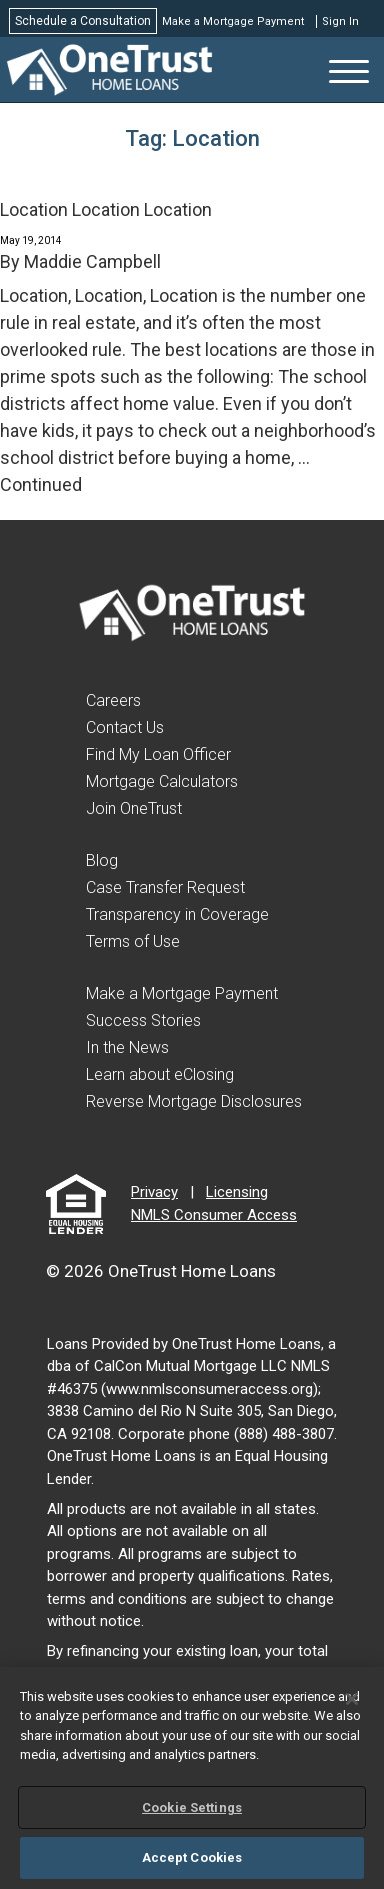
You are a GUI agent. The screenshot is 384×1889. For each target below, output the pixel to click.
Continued (41, 484)
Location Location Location (106, 209)
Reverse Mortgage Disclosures (194, 1101)
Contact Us (125, 727)
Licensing (237, 1192)
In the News (127, 1047)
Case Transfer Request (165, 887)
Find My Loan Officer (158, 754)
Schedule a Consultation (83, 21)
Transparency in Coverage (177, 914)
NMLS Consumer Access (214, 1215)
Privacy (154, 1192)
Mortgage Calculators (162, 781)
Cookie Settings (192, 1807)
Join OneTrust (134, 808)
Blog (102, 860)
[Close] (352, 1699)
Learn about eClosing (160, 1074)
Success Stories (143, 1020)
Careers (113, 700)
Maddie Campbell (92, 261)
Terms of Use (133, 941)
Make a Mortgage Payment (233, 21)
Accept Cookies (192, 1857)
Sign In (340, 21)
